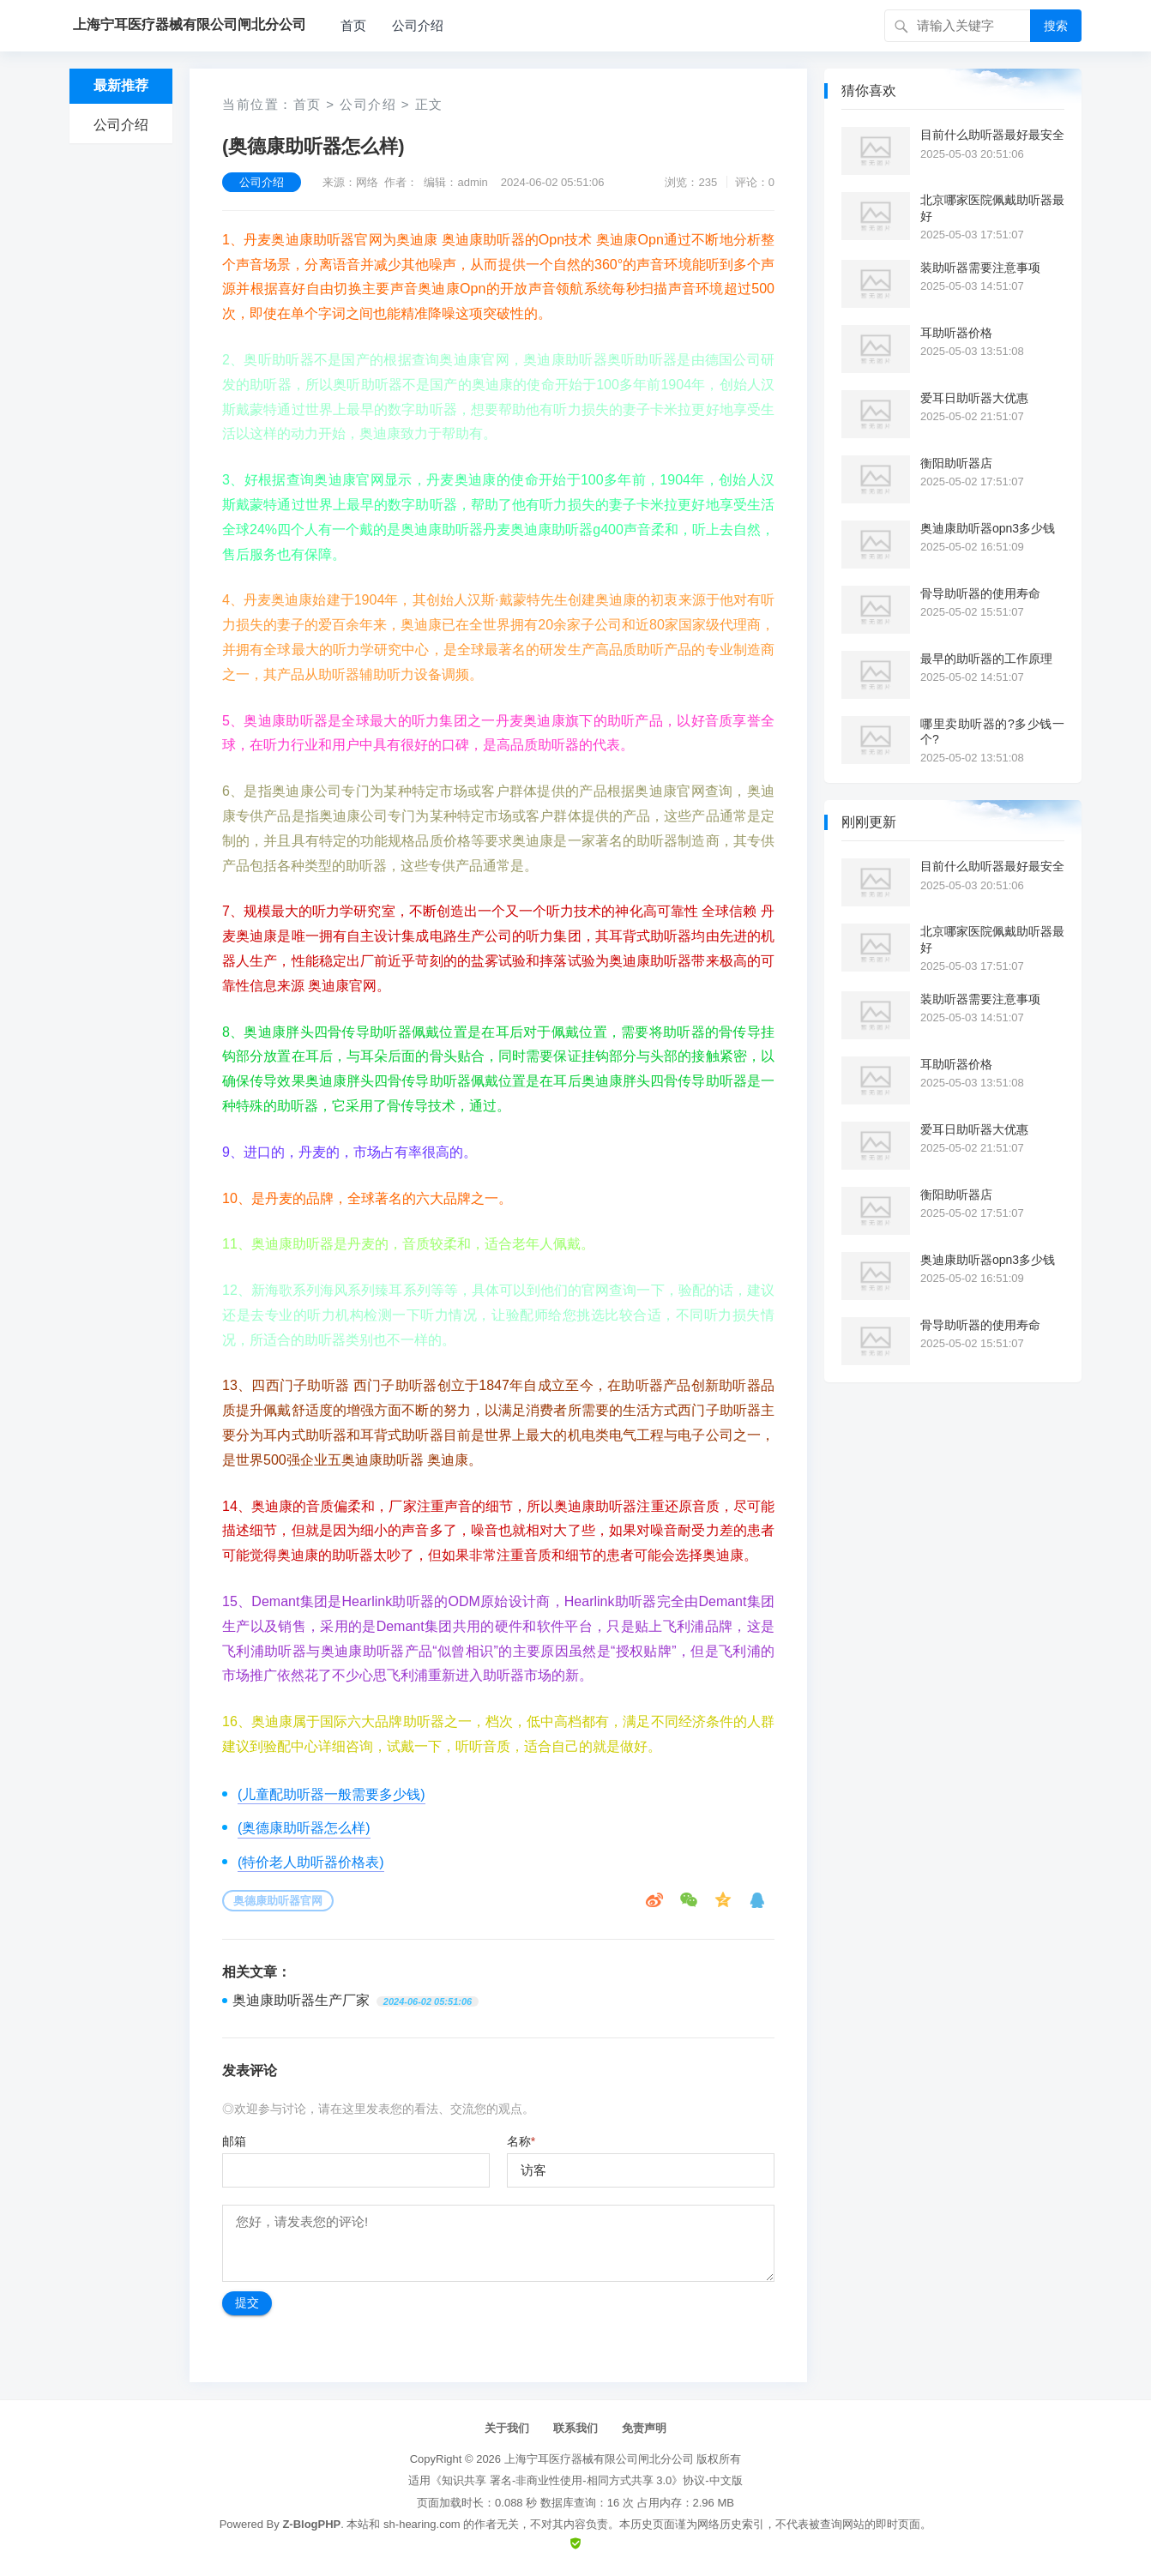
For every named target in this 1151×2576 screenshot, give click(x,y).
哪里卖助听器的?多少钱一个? (992, 731)
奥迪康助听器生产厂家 (301, 2000)
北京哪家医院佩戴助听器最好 (992, 207)
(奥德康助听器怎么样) (304, 1828)
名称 (521, 2141)
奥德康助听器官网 (277, 1900)
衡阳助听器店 (956, 463)
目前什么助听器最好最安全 (992, 134)
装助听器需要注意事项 (980, 267)
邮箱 (234, 2141)
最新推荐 (120, 85)
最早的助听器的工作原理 (986, 658)
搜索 (1056, 26)
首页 (353, 25)
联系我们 (575, 2428)
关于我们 (507, 2428)
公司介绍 (417, 25)
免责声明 (644, 2428)
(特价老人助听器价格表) (311, 1862)
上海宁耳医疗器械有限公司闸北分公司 (599, 2459)
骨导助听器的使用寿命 (980, 593)
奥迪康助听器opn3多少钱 (987, 528)
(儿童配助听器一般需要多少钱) (331, 1794)
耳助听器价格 (956, 333)
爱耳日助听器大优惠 (974, 398)
